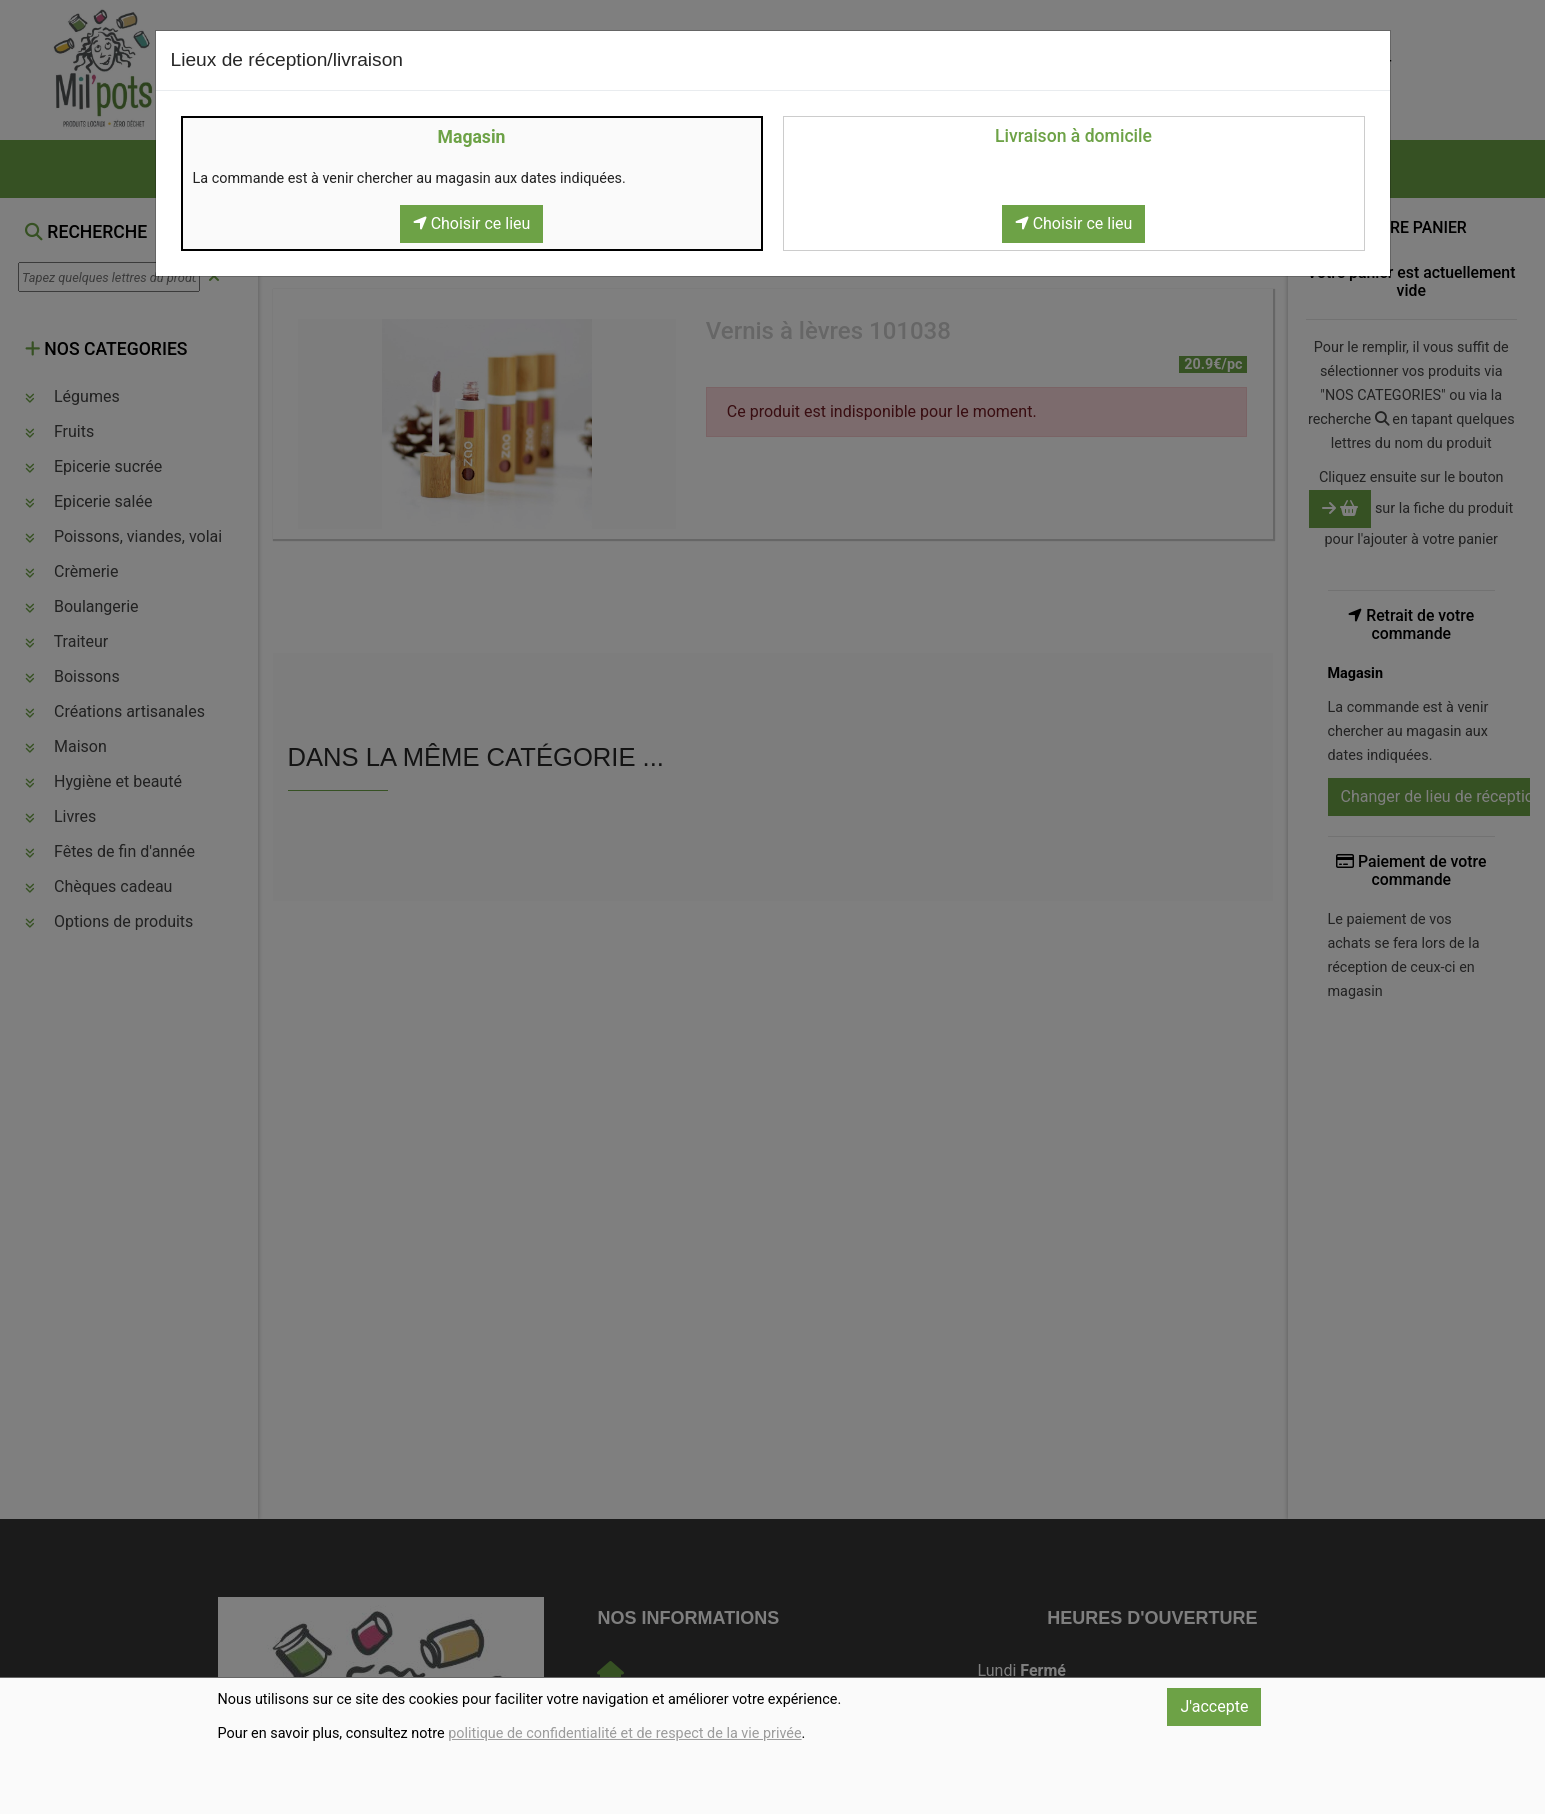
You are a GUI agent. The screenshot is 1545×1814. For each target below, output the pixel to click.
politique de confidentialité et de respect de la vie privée (624, 1733)
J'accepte (1214, 1706)
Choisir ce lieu (472, 223)
